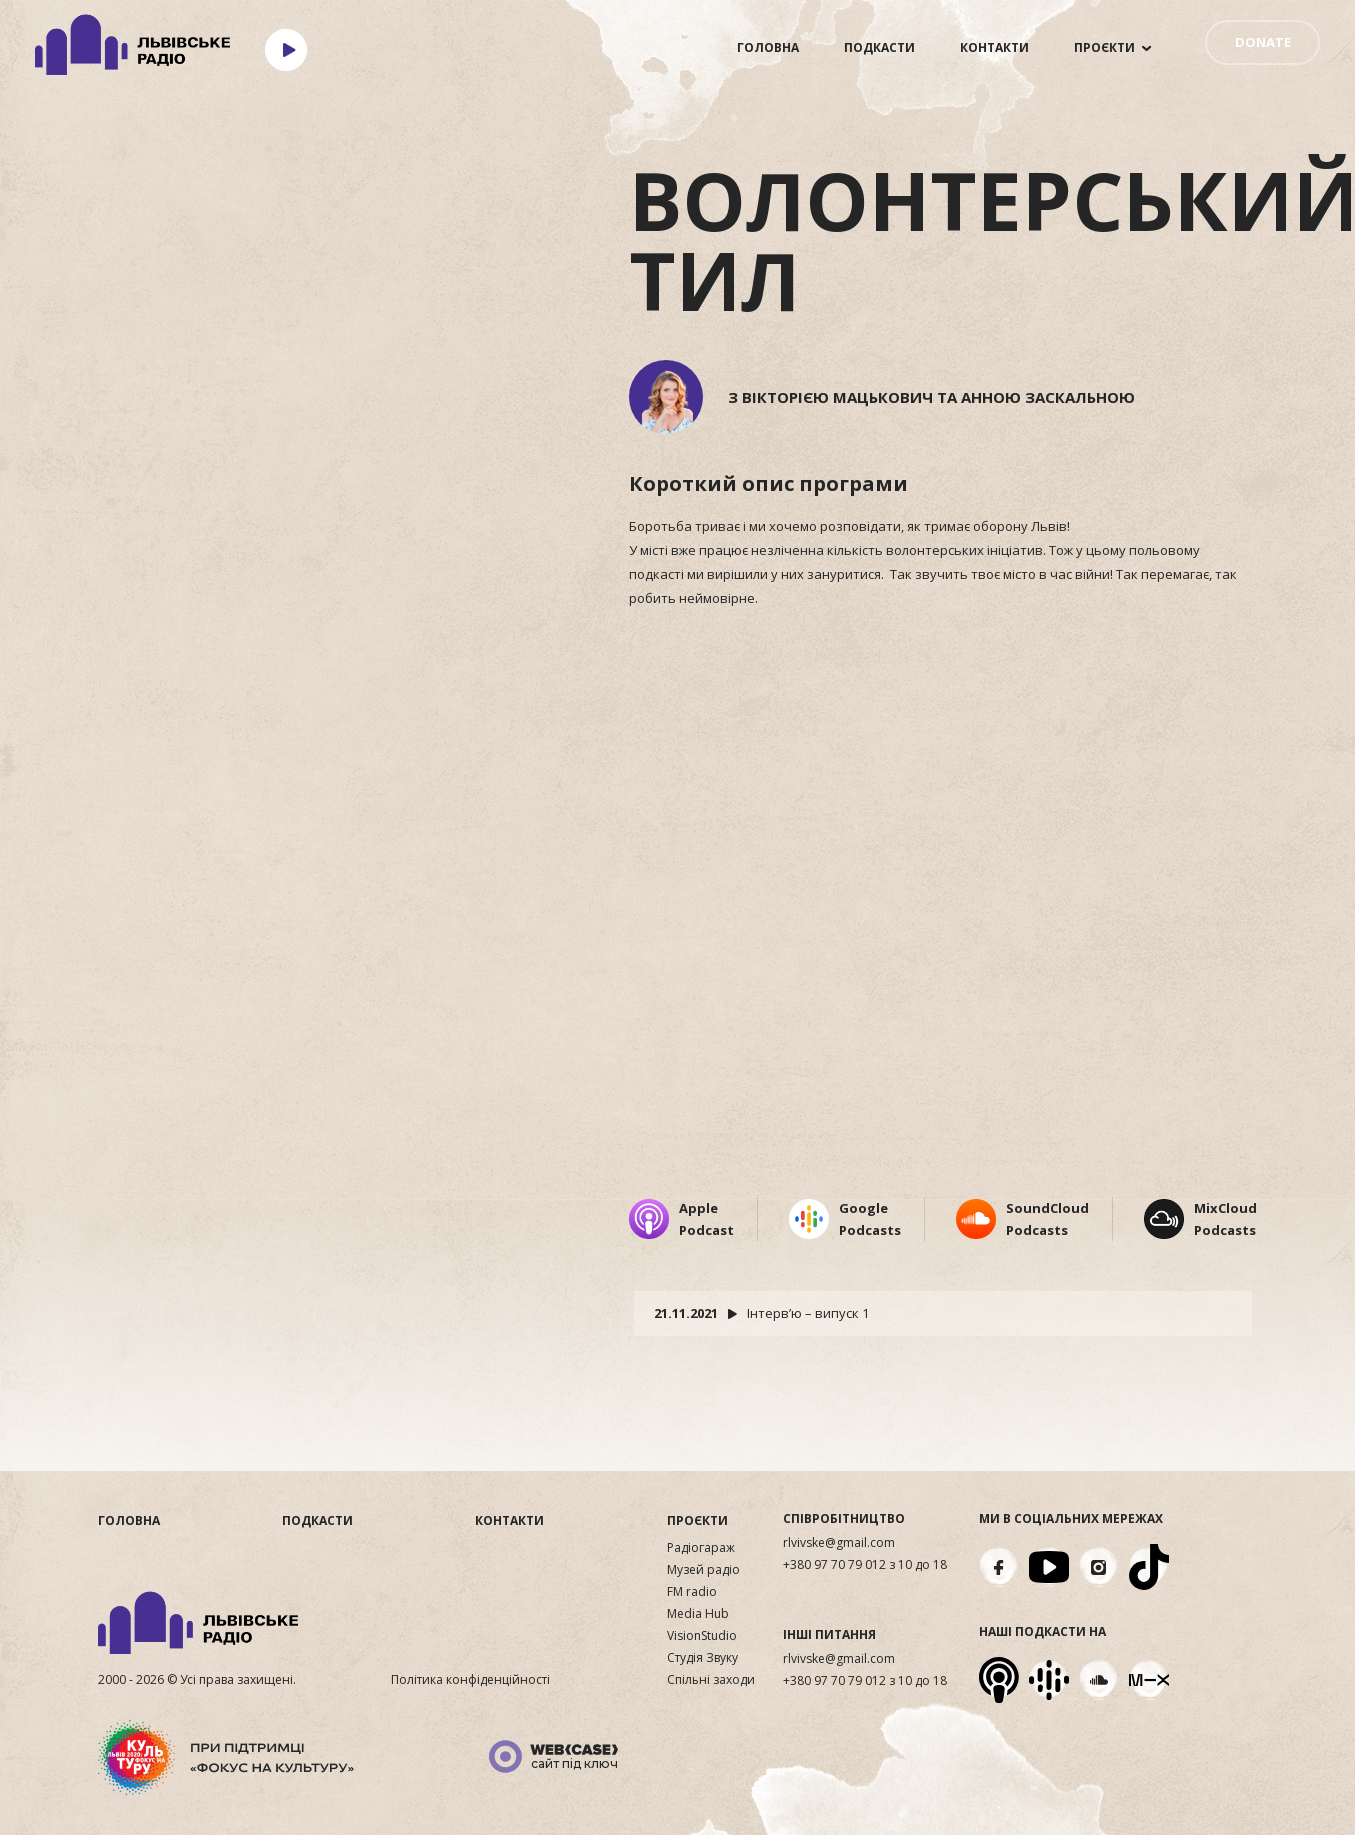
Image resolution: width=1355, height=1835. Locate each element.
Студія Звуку (702, 1658)
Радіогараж (701, 1548)
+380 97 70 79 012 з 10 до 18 (865, 1565)
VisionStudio (702, 1636)
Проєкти (1104, 48)
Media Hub (698, 1614)
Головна (768, 48)
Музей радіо (703, 1570)
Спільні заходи (711, 1680)
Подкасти (879, 48)
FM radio (692, 1592)
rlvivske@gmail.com (839, 1543)
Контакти (994, 48)
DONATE (1263, 42)
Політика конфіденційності (470, 1680)
